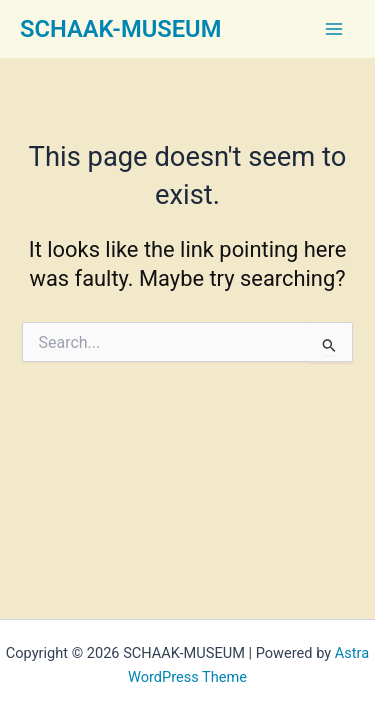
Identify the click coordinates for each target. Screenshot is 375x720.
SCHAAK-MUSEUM (120, 29)
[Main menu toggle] (334, 29)
